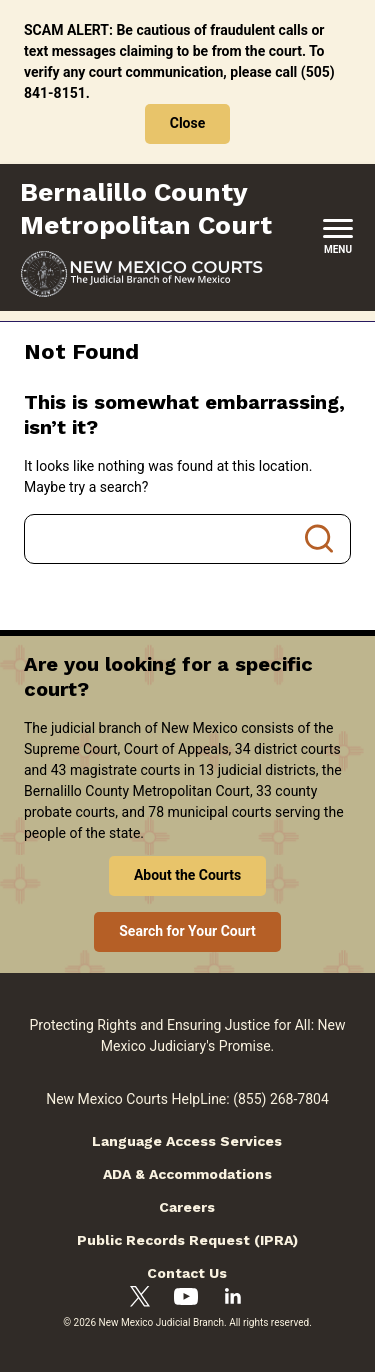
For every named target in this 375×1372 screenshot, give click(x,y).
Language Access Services (187, 1141)
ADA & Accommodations (187, 1174)
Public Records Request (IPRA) (187, 1240)
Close (188, 123)
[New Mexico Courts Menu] (338, 238)
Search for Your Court (187, 931)
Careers (187, 1207)
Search (319, 539)
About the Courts (187, 875)
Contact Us (187, 1273)
